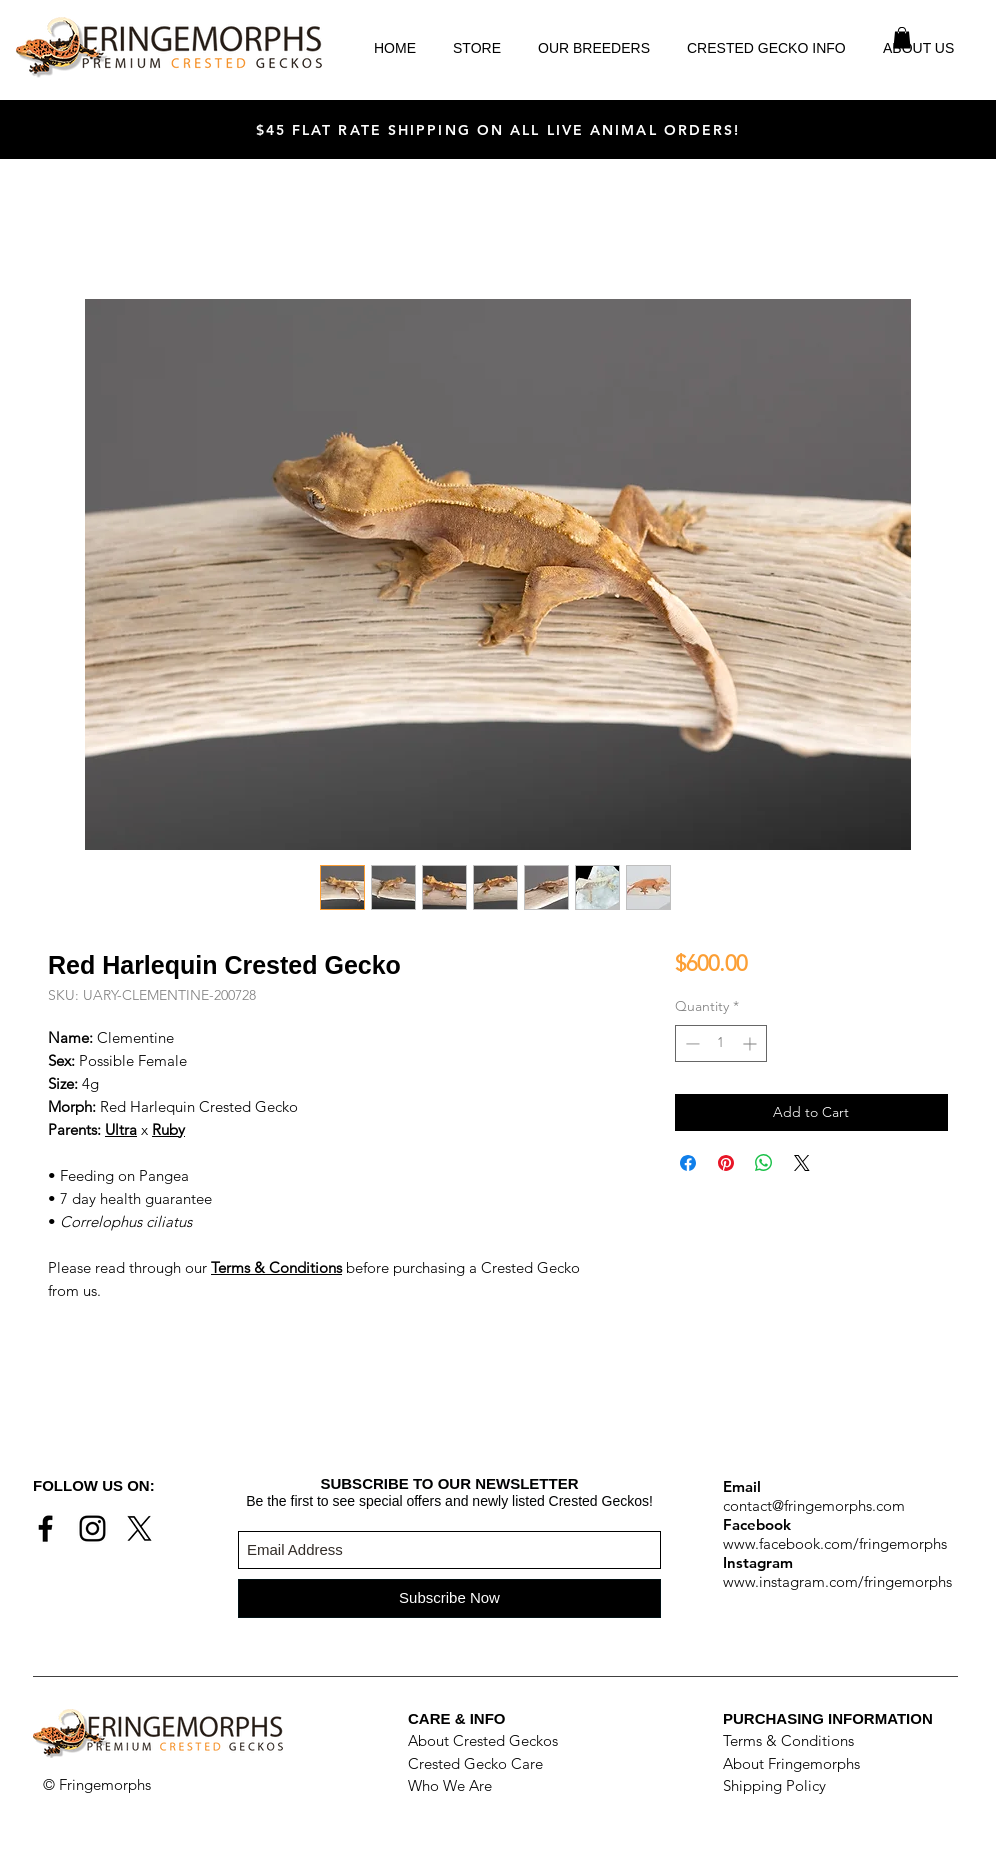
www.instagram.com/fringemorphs (837, 1581)
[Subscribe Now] (449, 1598)
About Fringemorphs (791, 1763)
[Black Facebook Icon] (45, 1528)
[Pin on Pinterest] (726, 1163)
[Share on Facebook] (688, 1163)
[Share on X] (802, 1163)
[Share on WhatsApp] (764, 1163)
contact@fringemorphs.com (814, 1505)
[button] (902, 38)
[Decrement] (690, 1043)
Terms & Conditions (788, 1740)
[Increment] (751, 1043)
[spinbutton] (721, 1043)
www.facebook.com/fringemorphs (835, 1543)
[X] (139, 1528)
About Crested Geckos (483, 1740)
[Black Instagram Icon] (92, 1528)
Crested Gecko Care (475, 1763)
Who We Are (450, 1785)
